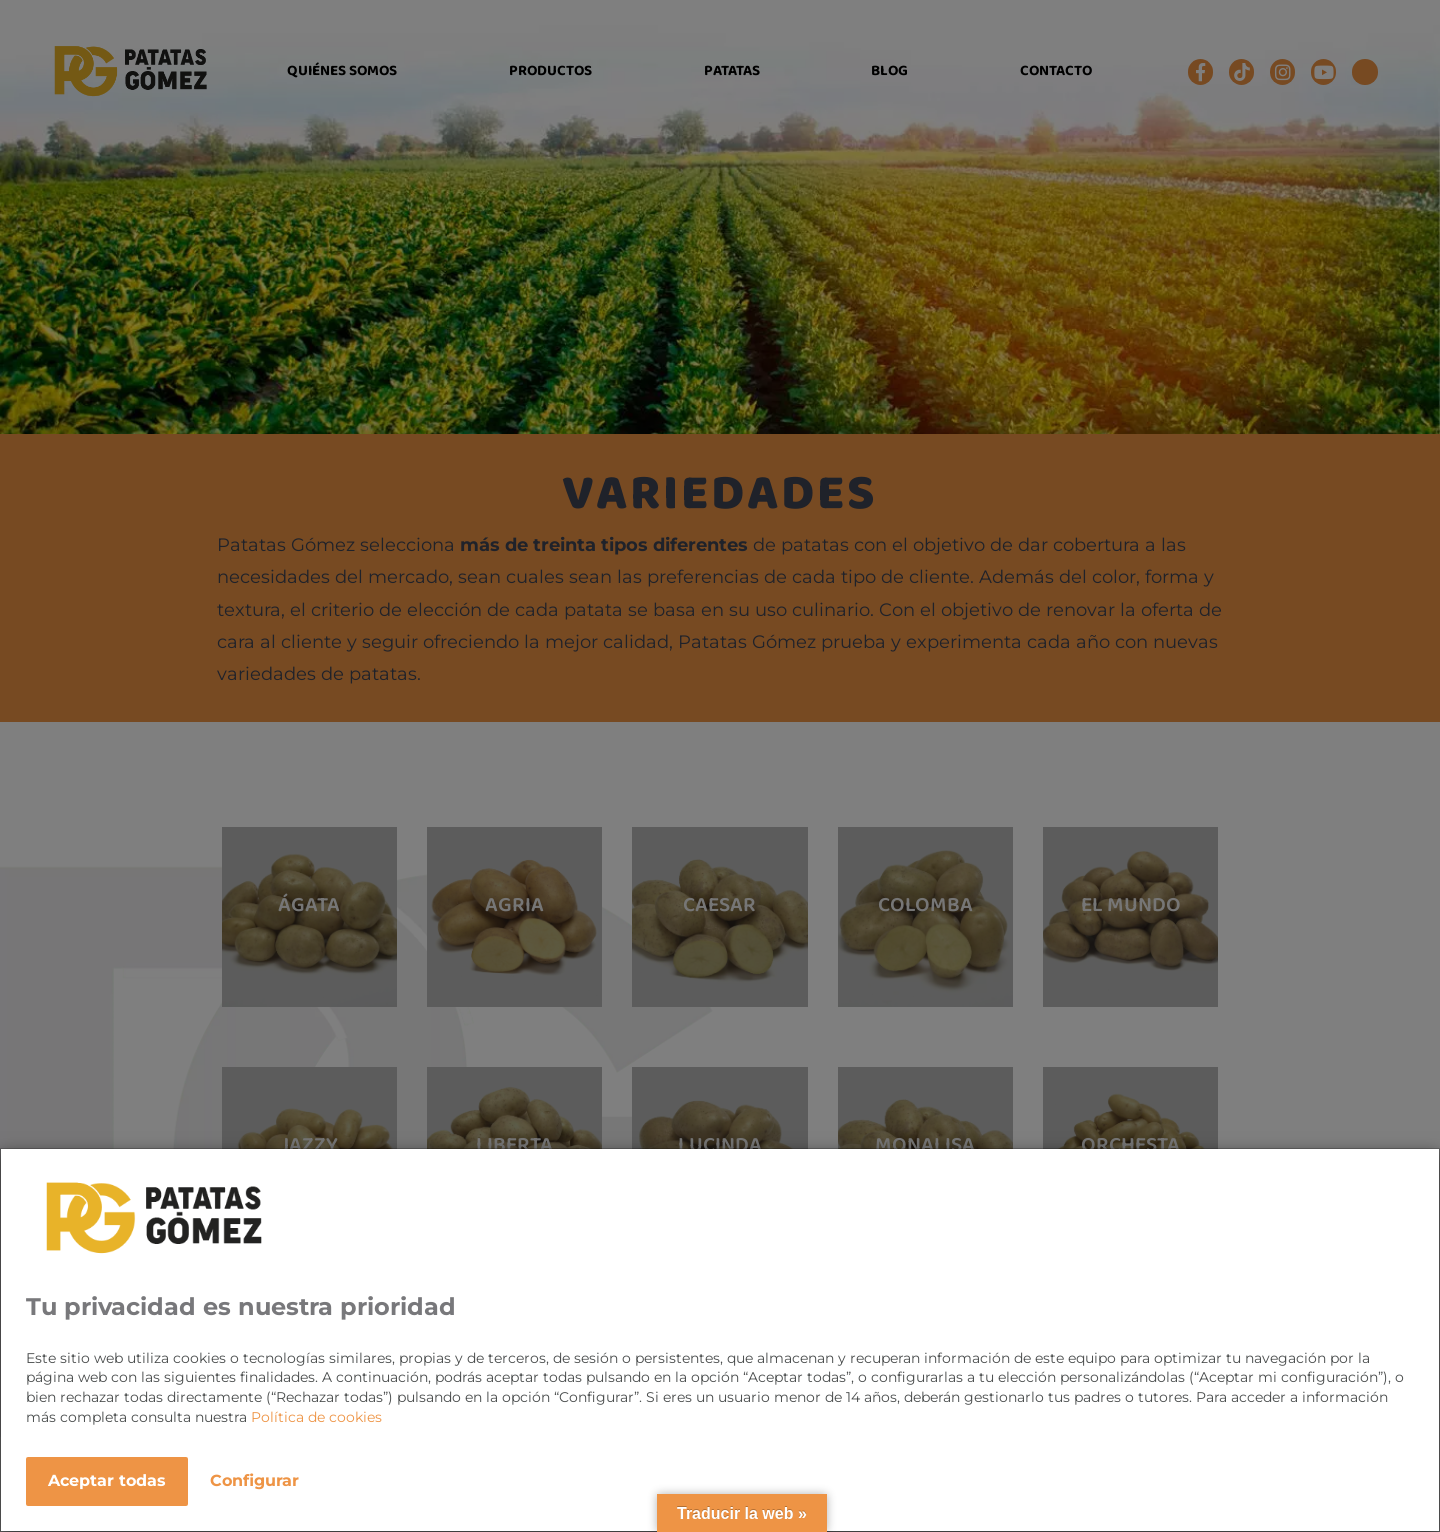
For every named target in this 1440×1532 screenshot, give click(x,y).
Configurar (254, 1480)
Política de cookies (316, 1417)
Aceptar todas (107, 1480)
